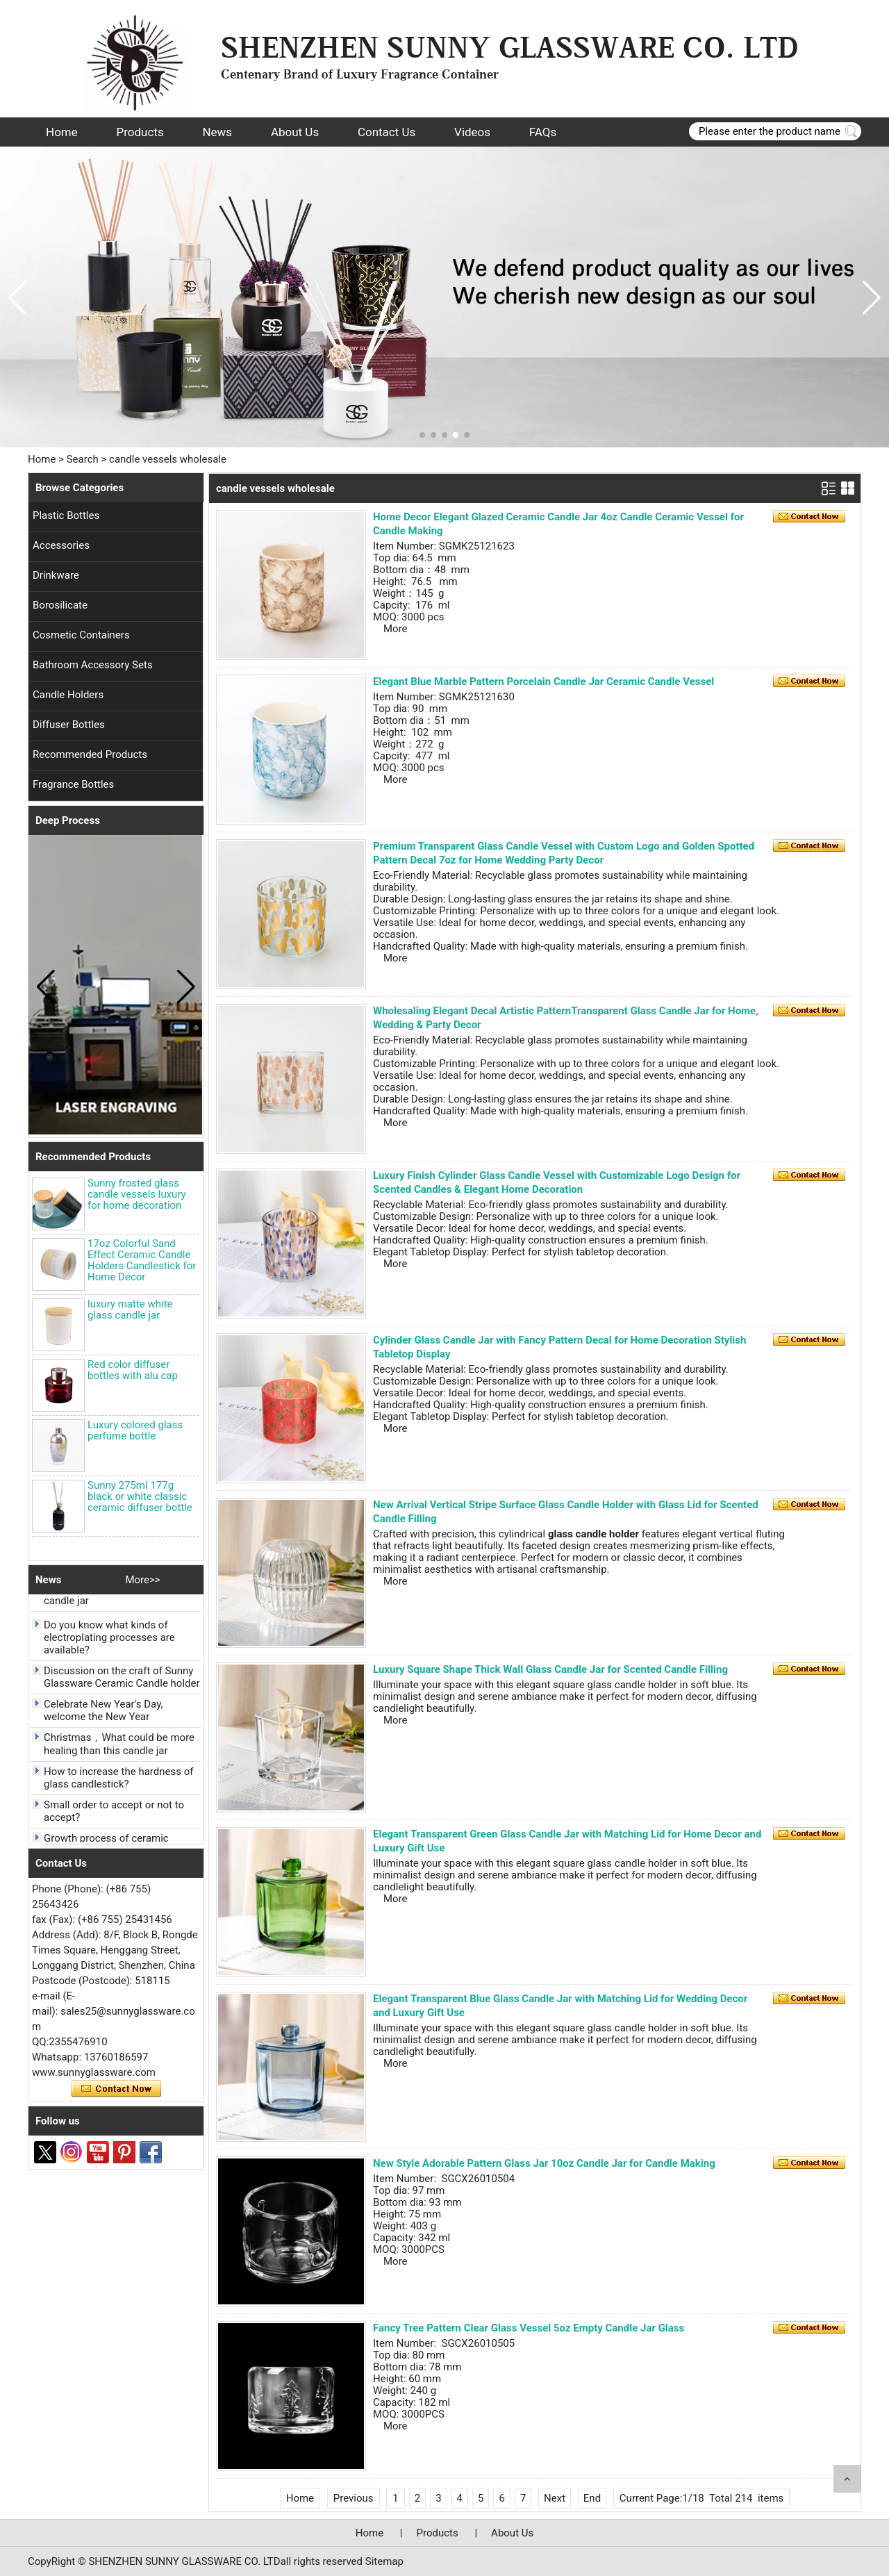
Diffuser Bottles (69, 724)
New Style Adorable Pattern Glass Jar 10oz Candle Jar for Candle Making (544, 2163)
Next (554, 2498)
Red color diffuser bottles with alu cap (133, 1370)
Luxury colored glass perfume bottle (135, 1430)
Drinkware (56, 575)
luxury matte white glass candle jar (130, 1309)
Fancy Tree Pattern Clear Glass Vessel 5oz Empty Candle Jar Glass (528, 2328)
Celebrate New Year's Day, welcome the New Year (103, 1714)
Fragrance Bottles (73, 784)
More (395, 628)
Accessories (61, 545)
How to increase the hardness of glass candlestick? (118, 1781)
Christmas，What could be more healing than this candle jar (119, 1748)
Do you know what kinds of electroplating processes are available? (109, 1641)
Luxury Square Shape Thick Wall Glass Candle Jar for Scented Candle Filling (550, 1669)
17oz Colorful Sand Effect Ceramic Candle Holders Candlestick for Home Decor (142, 1260)
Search (83, 459)
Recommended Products (90, 754)
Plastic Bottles (66, 515)
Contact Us (386, 132)
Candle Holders (68, 694)
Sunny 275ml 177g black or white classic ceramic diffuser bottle (140, 1496)
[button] (422, 435)
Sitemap (384, 2561)
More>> (142, 1580)
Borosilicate (60, 605)
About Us (295, 132)
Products (139, 132)
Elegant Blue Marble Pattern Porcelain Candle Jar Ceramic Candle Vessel (543, 681)
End (592, 2498)
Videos (472, 132)
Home (62, 132)
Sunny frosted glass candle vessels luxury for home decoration (137, 1194)
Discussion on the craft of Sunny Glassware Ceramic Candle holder (122, 1681)
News (217, 132)
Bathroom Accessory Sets (93, 665)
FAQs (542, 132)
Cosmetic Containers (81, 635)
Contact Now (116, 2089)
